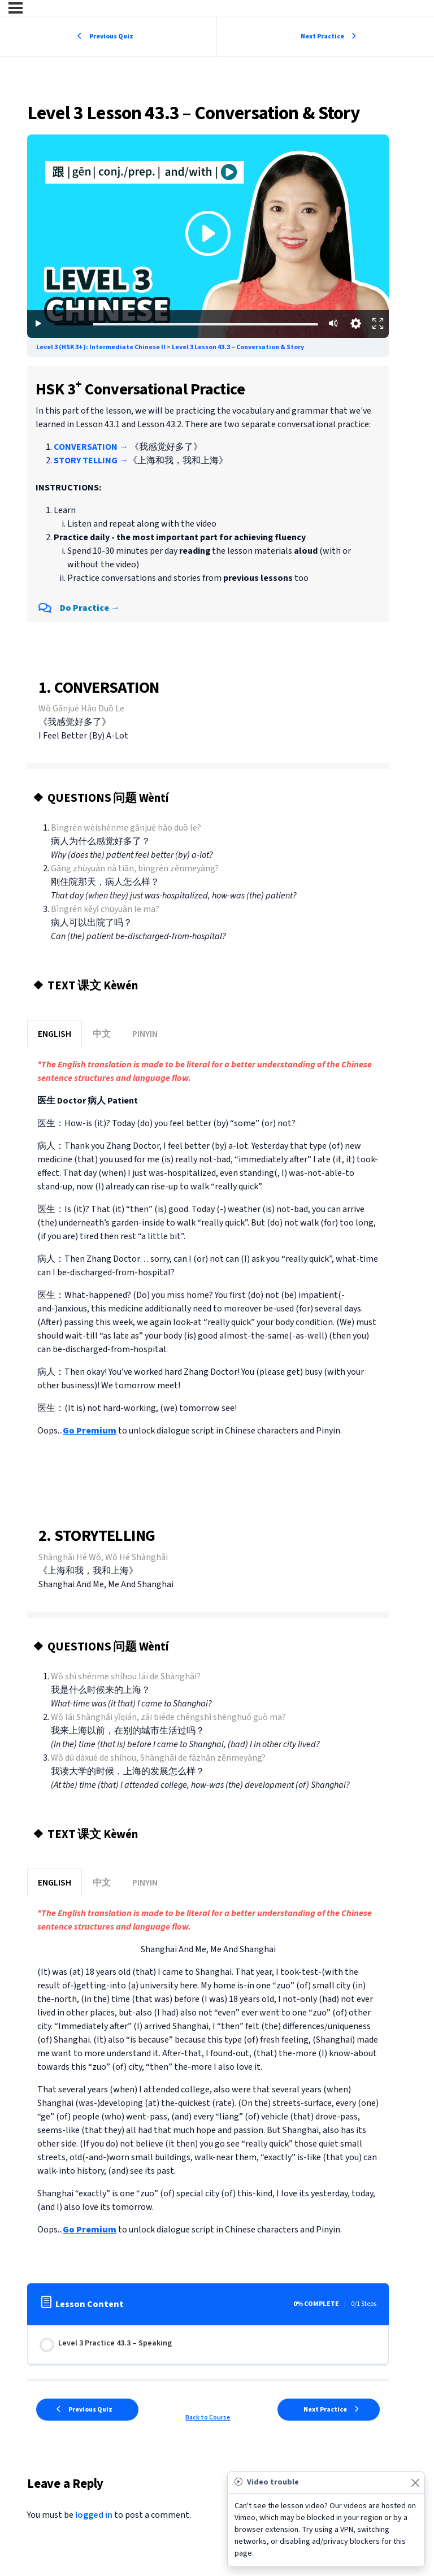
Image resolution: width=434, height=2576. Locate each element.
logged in (93, 2515)
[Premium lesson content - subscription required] (208, 236)
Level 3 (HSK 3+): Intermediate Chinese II (101, 347)
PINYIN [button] (145, 1034)
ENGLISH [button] (54, 1034)
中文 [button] (102, 1034)
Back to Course (207, 2417)
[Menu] (15, 8)
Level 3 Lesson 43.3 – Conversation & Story (238, 347)
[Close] (415, 2482)
